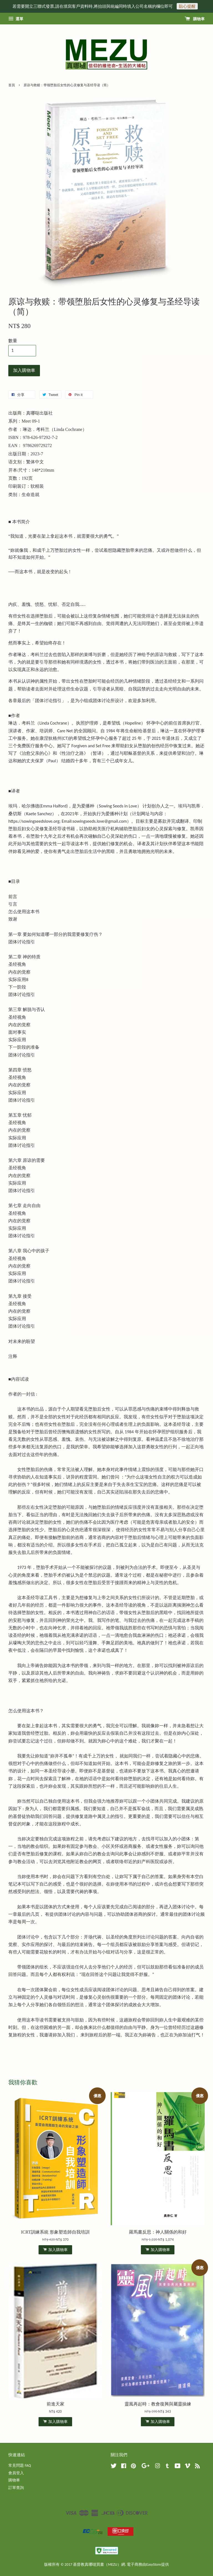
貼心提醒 (187, 6)
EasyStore (153, 2564)
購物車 (195, 19)
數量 (12, 340)
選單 (15, 19)
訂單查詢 (16, 2487)
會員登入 (16, 2473)
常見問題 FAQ (19, 2465)
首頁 (11, 85)
